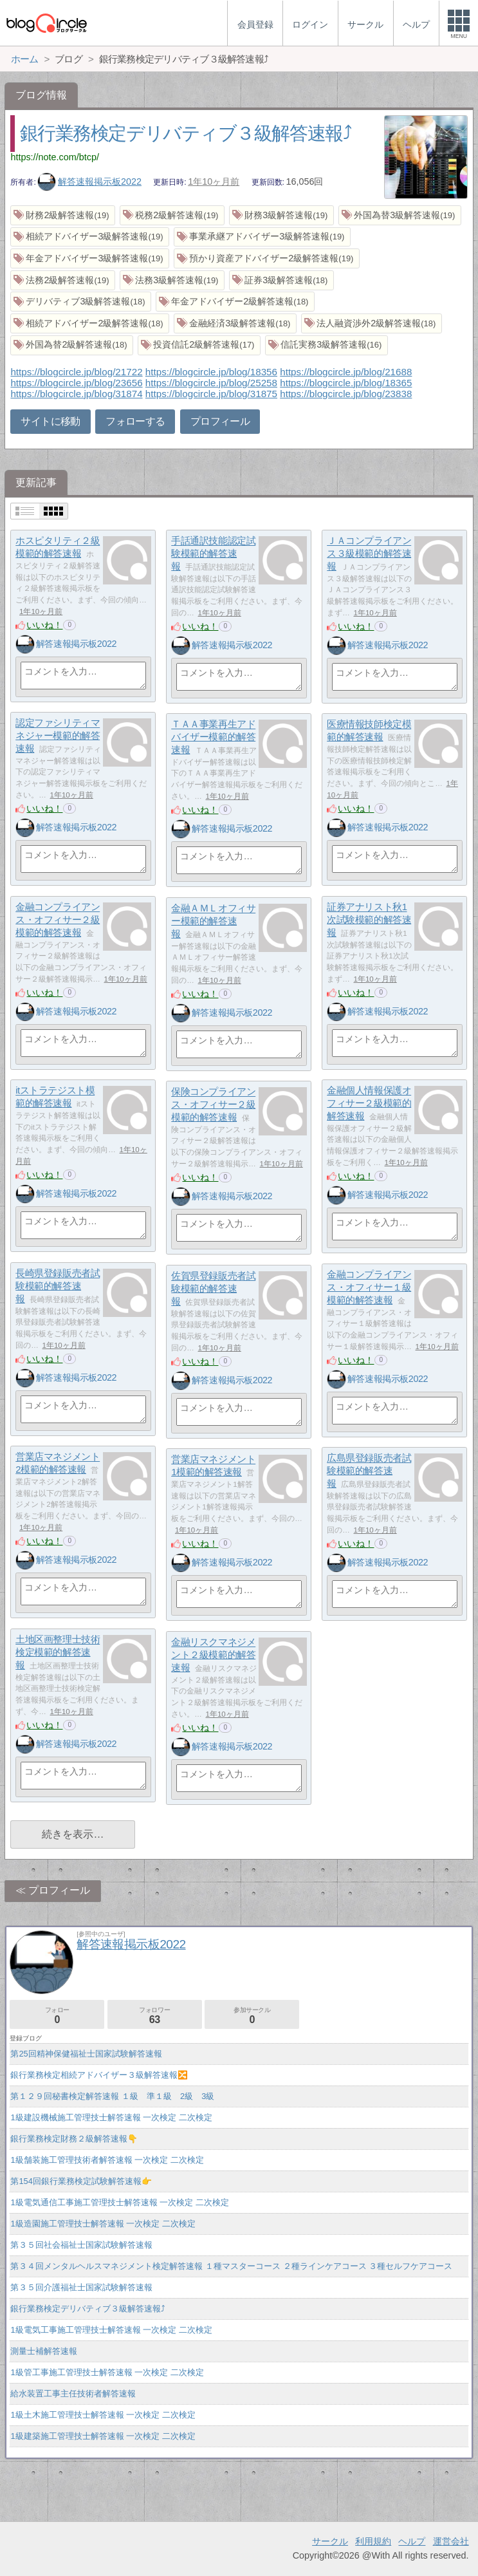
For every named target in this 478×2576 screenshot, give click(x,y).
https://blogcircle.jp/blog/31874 (76, 393)
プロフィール (220, 421)
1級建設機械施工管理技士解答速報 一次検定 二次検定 (111, 2117)
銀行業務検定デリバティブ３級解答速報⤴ (186, 133)
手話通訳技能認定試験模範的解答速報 (213, 554)
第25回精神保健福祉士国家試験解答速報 (85, 2053)
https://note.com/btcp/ (54, 157)
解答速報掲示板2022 (89, 181)
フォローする (135, 421)
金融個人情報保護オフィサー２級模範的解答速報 (369, 1103)
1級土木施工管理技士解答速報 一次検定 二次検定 (102, 2415)
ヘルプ (411, 2541)
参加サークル (252, 2015)
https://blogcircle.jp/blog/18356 (211, 371)
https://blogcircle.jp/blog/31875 (211, 393)
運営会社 (451, 2541)
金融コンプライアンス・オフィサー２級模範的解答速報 (57, 920)
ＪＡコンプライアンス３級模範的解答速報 (369, 554)
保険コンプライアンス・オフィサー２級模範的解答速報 (213, 1105)
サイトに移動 (50, 421)
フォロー (57, 2015)
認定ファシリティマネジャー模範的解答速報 (57, 736)
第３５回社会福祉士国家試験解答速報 (81, 2245)
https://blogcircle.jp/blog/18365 (346, 382)
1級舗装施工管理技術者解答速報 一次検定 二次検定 (106, 2160)
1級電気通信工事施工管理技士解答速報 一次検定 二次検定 (119, 2202)
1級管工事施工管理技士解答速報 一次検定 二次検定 (106, 2372)
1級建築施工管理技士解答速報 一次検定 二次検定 (102, 2436)
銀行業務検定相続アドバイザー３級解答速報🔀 (99, 2075)
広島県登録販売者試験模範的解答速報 (369, 1471)
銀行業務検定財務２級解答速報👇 (74, 2138)
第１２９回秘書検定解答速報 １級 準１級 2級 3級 (112, 2096)
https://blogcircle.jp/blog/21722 (76, 371)
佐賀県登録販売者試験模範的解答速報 (213, 1289)
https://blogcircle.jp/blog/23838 (346, 393)
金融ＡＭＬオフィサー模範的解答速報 (213, 921)
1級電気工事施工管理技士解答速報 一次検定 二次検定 (111, 2330)
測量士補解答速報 (43, 2351)
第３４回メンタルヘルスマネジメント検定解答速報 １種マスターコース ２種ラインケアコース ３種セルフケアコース (231, 2266)
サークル (330, 2541)
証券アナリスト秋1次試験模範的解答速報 (369, 920)
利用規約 (373, 2541)
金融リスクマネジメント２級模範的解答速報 (213, 1655)
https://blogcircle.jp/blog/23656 (76, 382)
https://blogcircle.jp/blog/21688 (346, 371)
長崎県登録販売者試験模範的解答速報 (57, 1286)
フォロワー (154, 2015)
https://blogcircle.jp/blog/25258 (211, 382)
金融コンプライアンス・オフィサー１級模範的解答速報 (369, 1287)
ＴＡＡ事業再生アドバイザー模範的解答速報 (213, 737)
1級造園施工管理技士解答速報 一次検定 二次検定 (102, 2223)
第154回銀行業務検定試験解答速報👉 (80, 2181)
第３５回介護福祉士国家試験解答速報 (81, 2287)
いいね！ (44, 625)
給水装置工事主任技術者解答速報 (73, 2393)
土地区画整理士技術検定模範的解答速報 (57, 1652)
